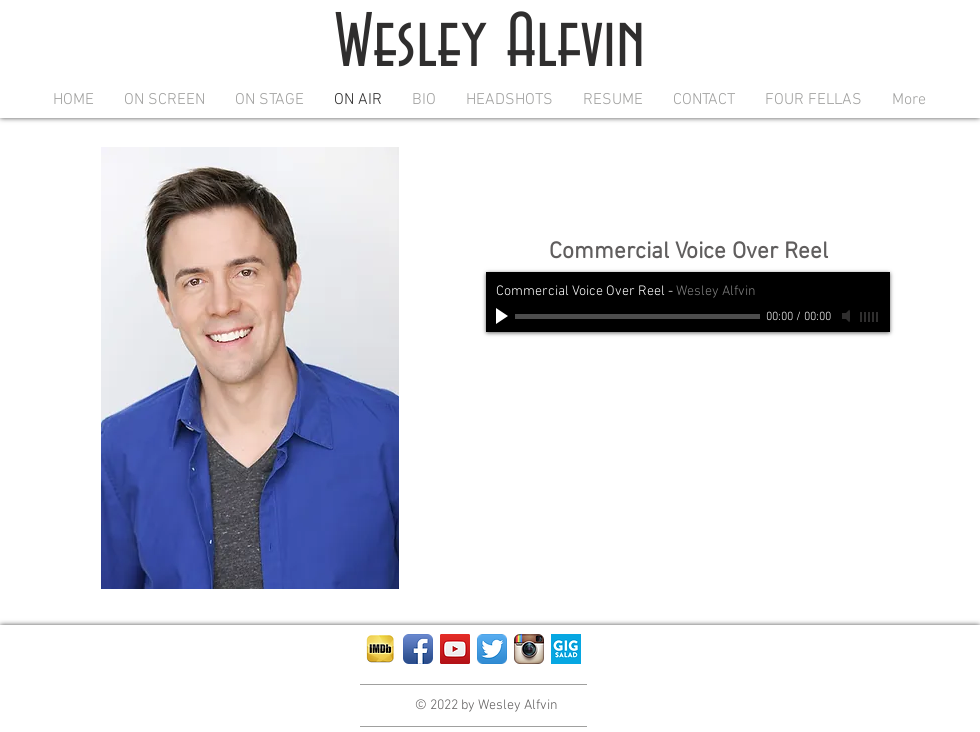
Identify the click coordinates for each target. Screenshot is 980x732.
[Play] (504, 316)
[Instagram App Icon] (529, 649)
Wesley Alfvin (490, 44)
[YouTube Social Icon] (455, 649)
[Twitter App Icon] (492, 649)
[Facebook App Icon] (418, 649)
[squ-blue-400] (566, 649)
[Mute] (848, 316)
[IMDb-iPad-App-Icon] (381, 649)
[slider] (870, 317)
